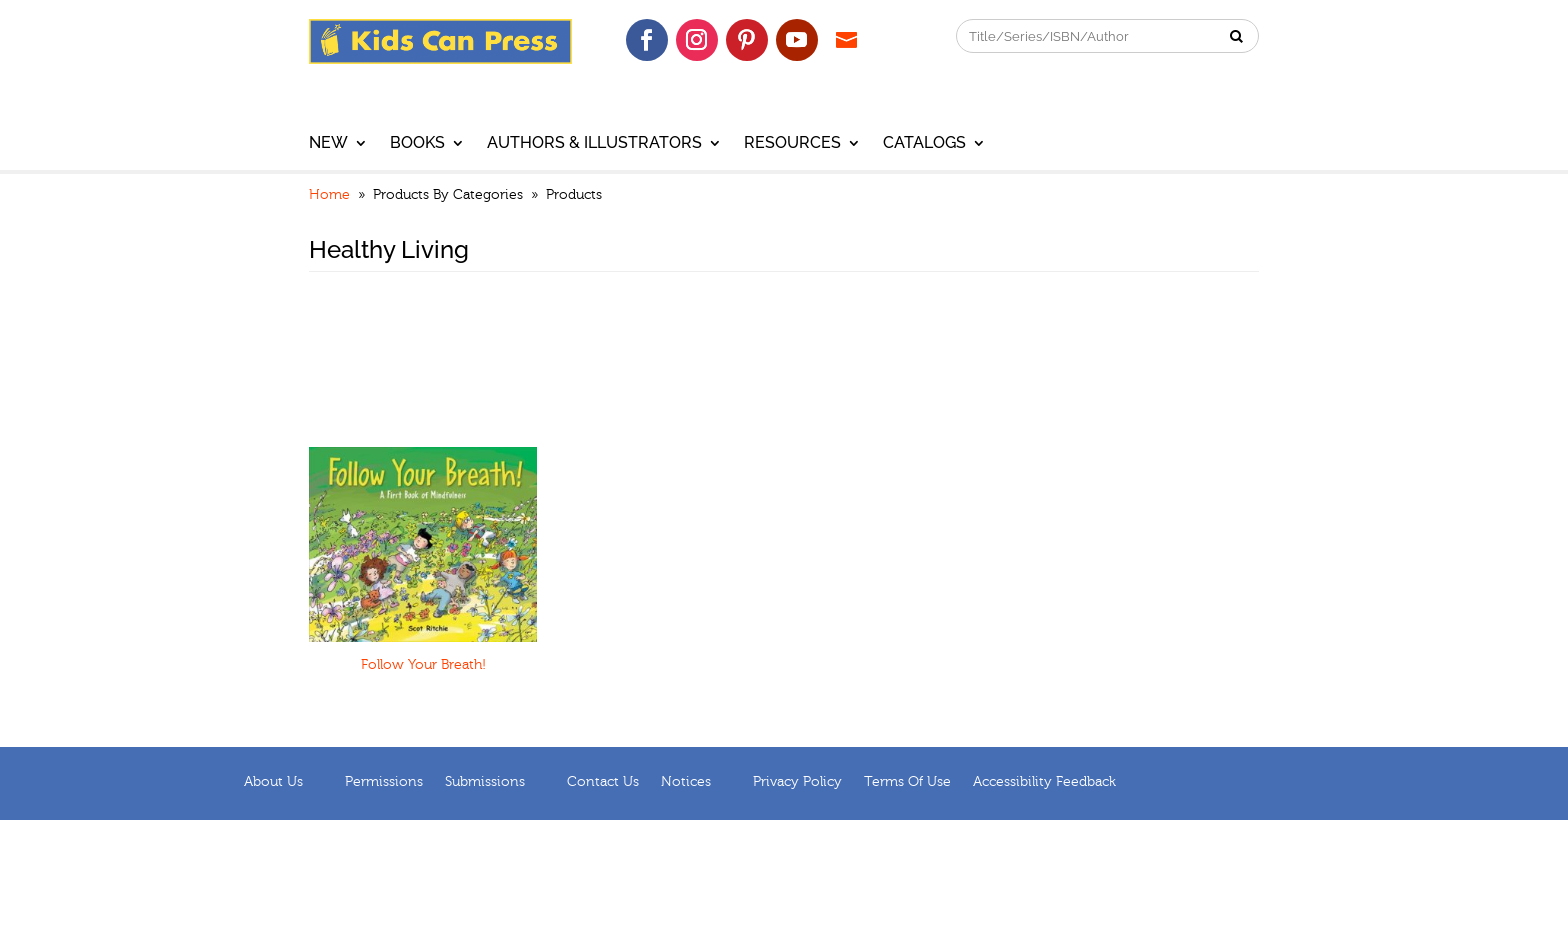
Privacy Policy (797, 782)
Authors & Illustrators (594, 144)
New (328, 144)
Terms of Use (907, 782)
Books (417, 144)
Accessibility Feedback (1044, 782)
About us (273, 782)
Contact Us (603, 782)
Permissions (384, 782)
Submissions (485, 782)
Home (329, 195)
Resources (792, 144)
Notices (686, 782)
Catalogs (924, 144)
